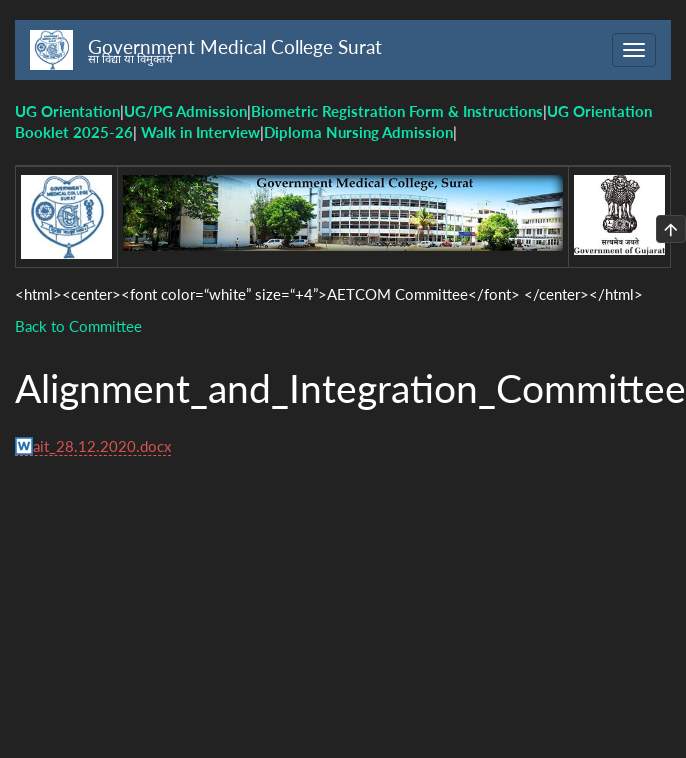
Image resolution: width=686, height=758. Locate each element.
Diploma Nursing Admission (358, 132)
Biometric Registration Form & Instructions (397, 111)
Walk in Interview (200, 132)
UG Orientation (67, 111)
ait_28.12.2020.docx (102, 446)
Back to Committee (78, 326)
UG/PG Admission (185, 111)
